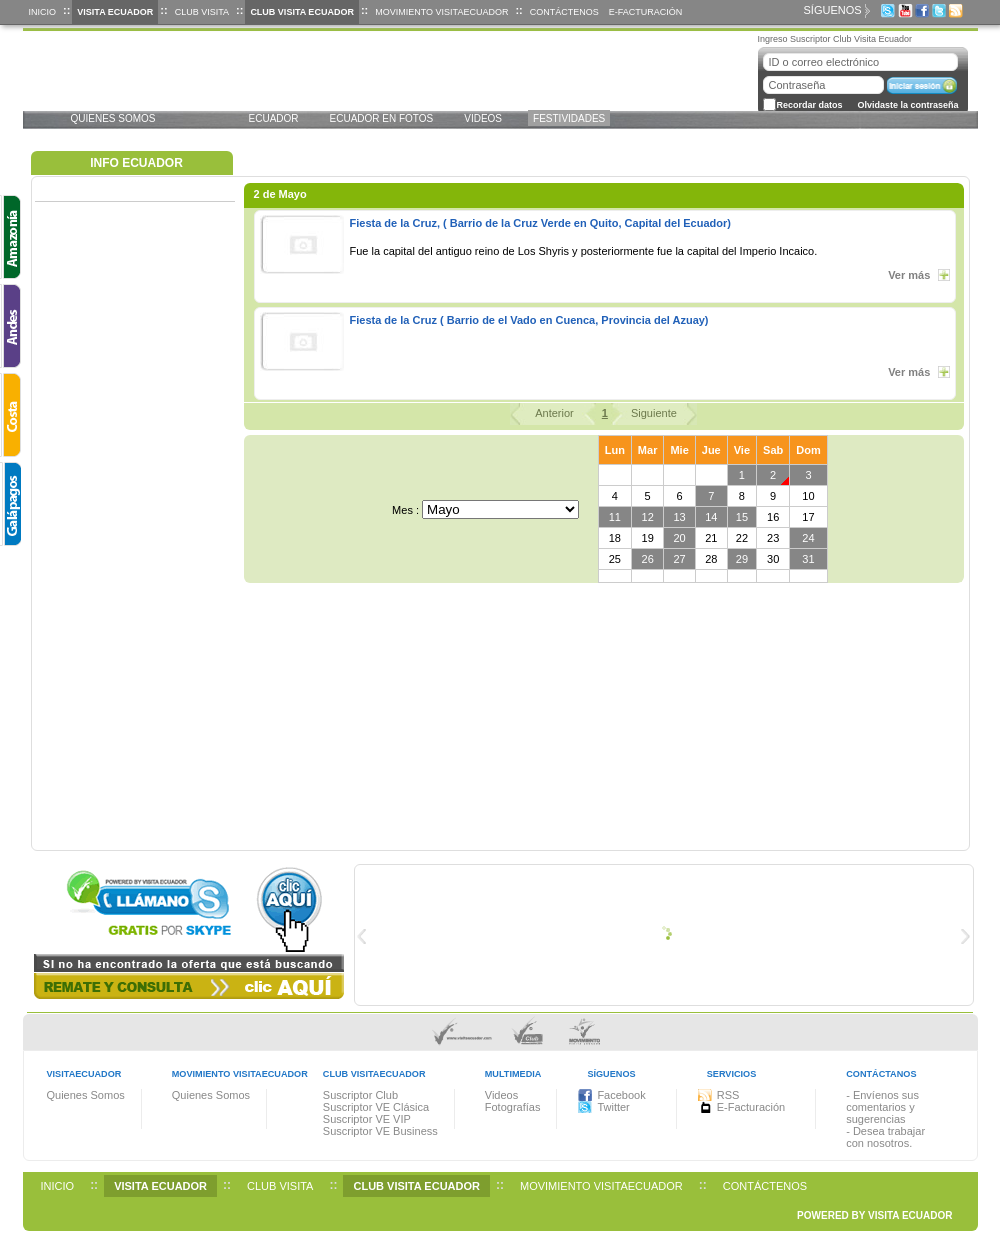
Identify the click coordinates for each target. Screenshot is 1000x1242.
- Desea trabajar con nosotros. (885, 1137)
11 (615, 517)
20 (679, 538)
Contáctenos (564, 12)
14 (711, 517)
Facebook (621, 1095)
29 (742, 559)
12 (648, 517)
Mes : (405, 510)
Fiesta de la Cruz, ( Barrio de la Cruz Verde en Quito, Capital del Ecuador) (540, 223)
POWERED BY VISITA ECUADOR (874, 1215)
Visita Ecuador (115, 12)
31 (808, 559)
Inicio (43, 12)
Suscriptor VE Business (380, 1131)
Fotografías (513, 1107)
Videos (501, 1095)
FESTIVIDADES (569, 118)
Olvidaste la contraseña (908, 105)
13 (679, 517)
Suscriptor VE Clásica (376, 1107)
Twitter (613, 1107)
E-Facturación (646, 12)
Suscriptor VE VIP (367, 1119)
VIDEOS (483, 118)
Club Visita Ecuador (302, 12)
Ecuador (274, 118)
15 (742, 517)
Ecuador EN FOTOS (382, 118)
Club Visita (202, 12)
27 (679, 559)
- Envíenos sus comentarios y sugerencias (882, 1107)
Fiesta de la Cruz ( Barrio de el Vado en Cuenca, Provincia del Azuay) (529, 320)
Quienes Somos (113, 118)
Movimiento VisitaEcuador (441, 12)
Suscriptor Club (360, 1095)
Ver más (913, 275)
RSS (728, 1095)
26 (648, 559)
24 (808, 538)
